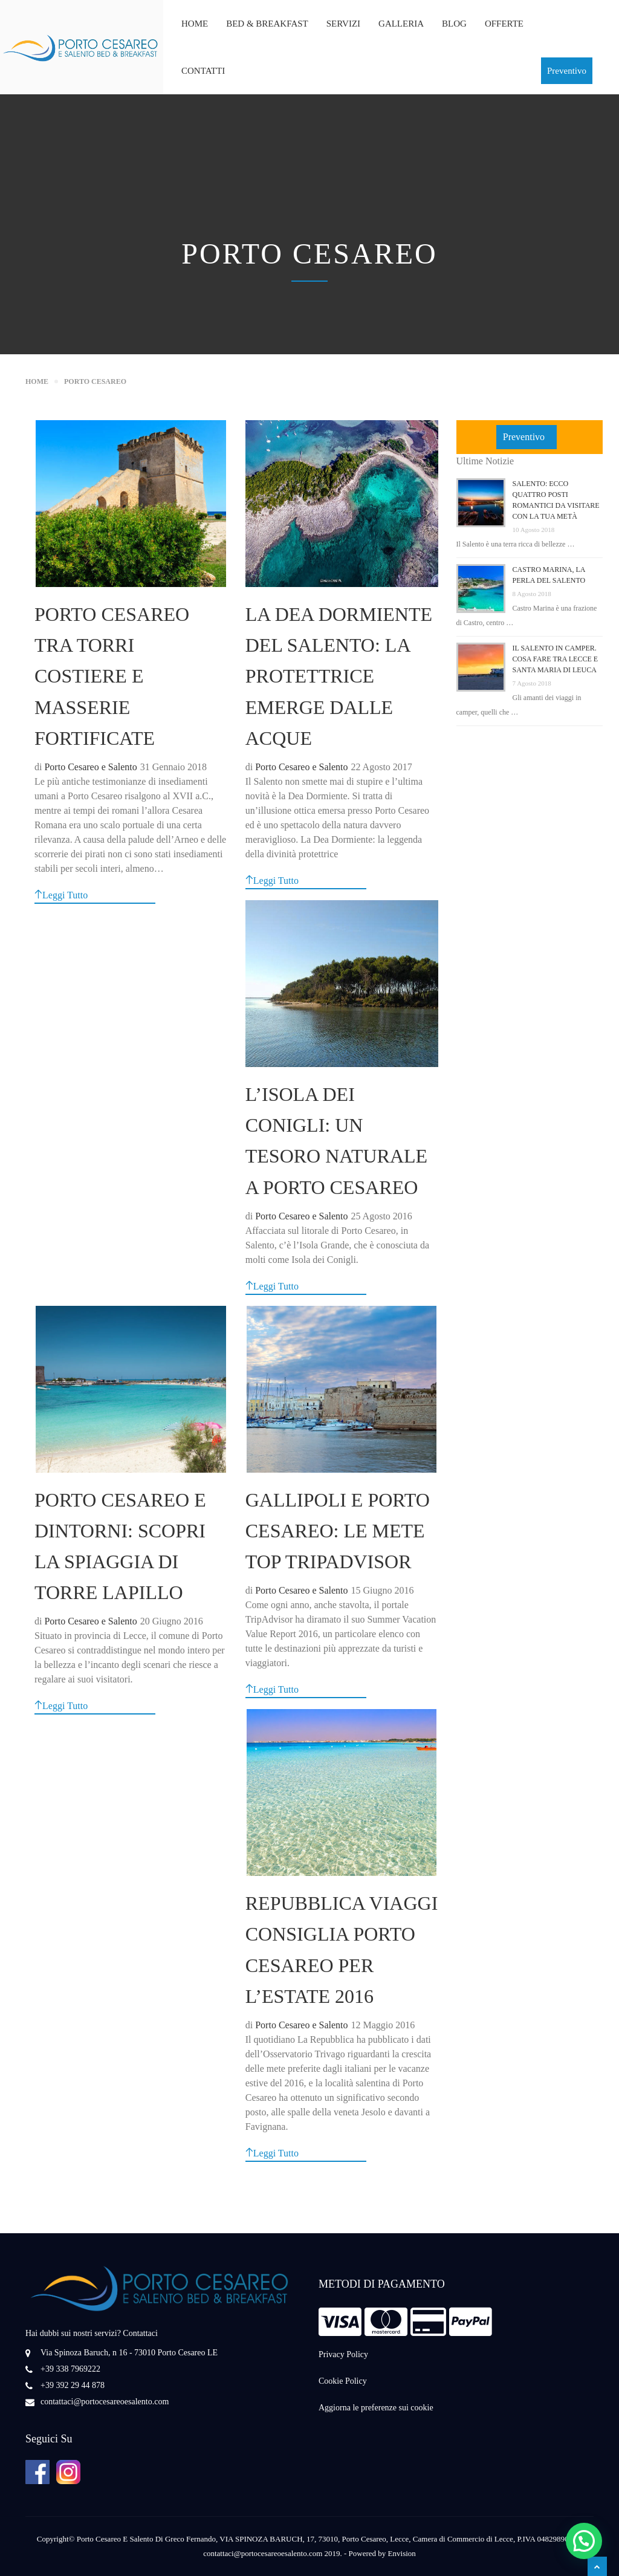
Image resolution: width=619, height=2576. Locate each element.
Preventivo (566, 71)
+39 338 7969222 (70, 2368)
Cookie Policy (343, 2381)
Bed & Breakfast (267, 23)
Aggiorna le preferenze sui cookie (376, 2407)
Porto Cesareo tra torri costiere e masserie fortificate (111, 676)
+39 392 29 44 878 (73, 2385)
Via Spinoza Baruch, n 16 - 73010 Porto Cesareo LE (129, 2352)
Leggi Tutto (61, 895)
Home (194, 23)
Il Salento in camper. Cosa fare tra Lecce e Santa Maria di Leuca (555, 659)
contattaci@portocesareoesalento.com (105, 2401)
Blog (454, 23)
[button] (584, 2541)
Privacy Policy (343, 2354)
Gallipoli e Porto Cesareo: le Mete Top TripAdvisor (337, 1530)
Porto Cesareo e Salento (90, 767)
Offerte (504, 23)
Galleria (401, 23)
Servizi (343, 23)
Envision (402, 2553)
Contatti (203, 71)
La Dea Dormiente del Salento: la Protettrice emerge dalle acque (338, 676)
